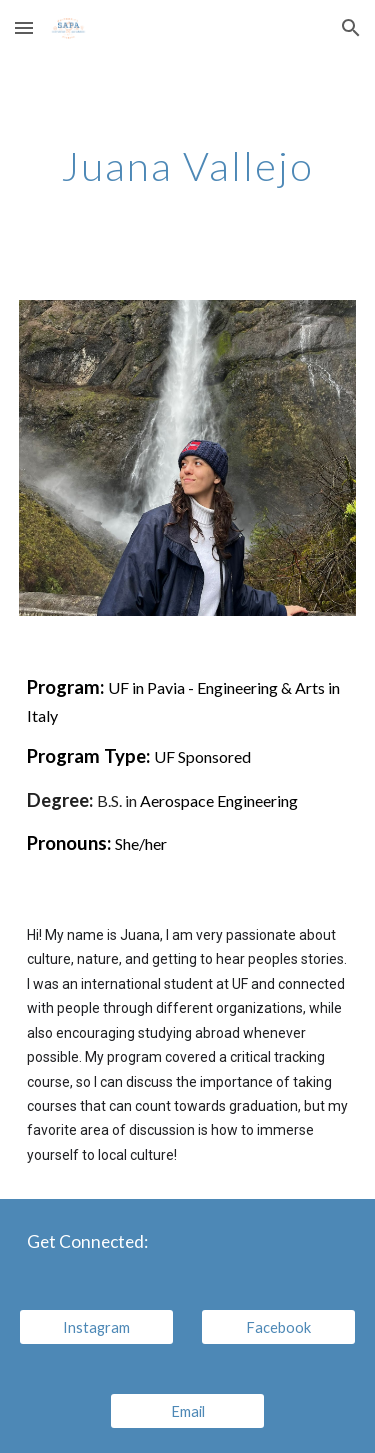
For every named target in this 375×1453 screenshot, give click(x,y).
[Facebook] (278, 1327)
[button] (24, 27)
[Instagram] (96, 1327)
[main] (188, 166)
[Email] (187, 1411)
